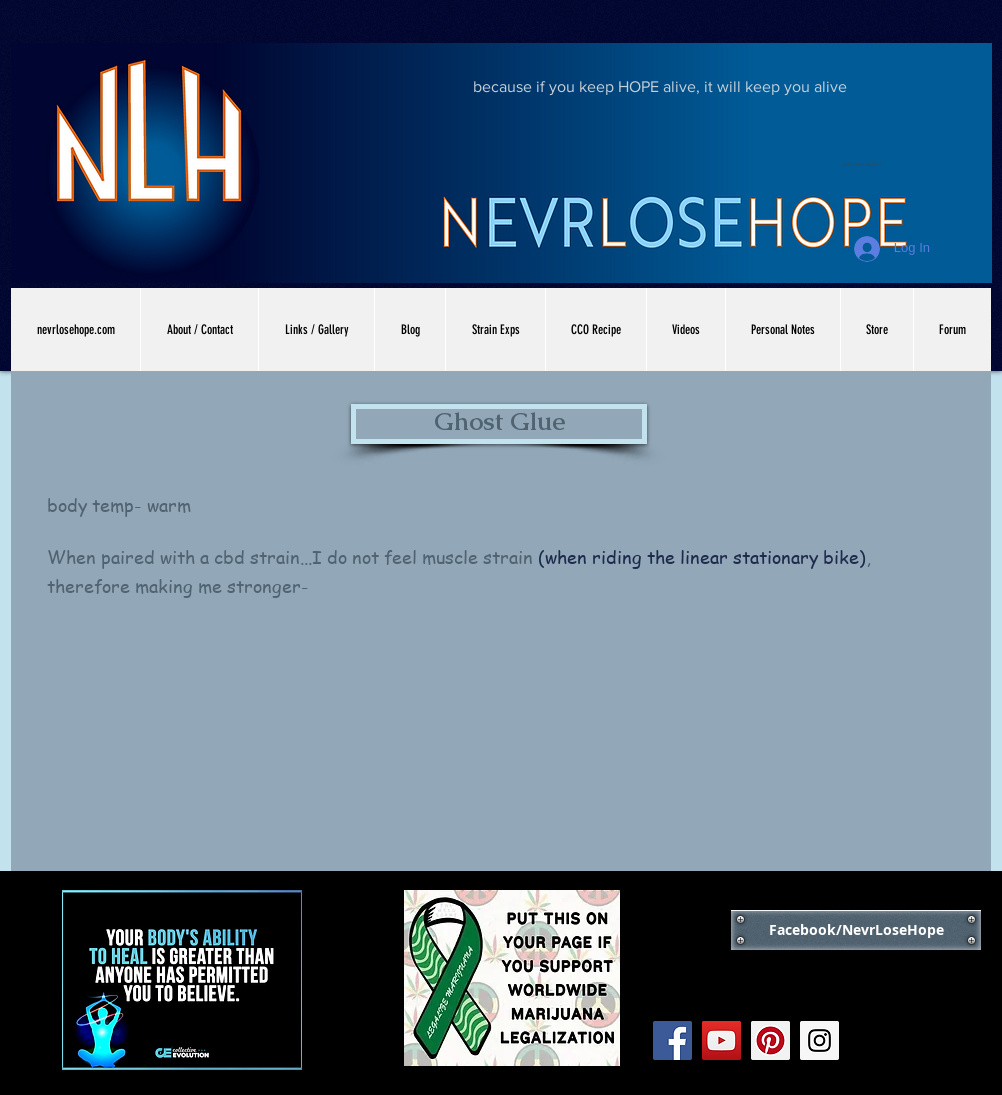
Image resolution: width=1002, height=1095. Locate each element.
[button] (499, 424)
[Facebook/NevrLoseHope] (856, 930)
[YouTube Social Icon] (721, 1040)
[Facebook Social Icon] (672, 1040)
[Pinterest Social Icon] (770, 1040)
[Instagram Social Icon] (819, 1040)
